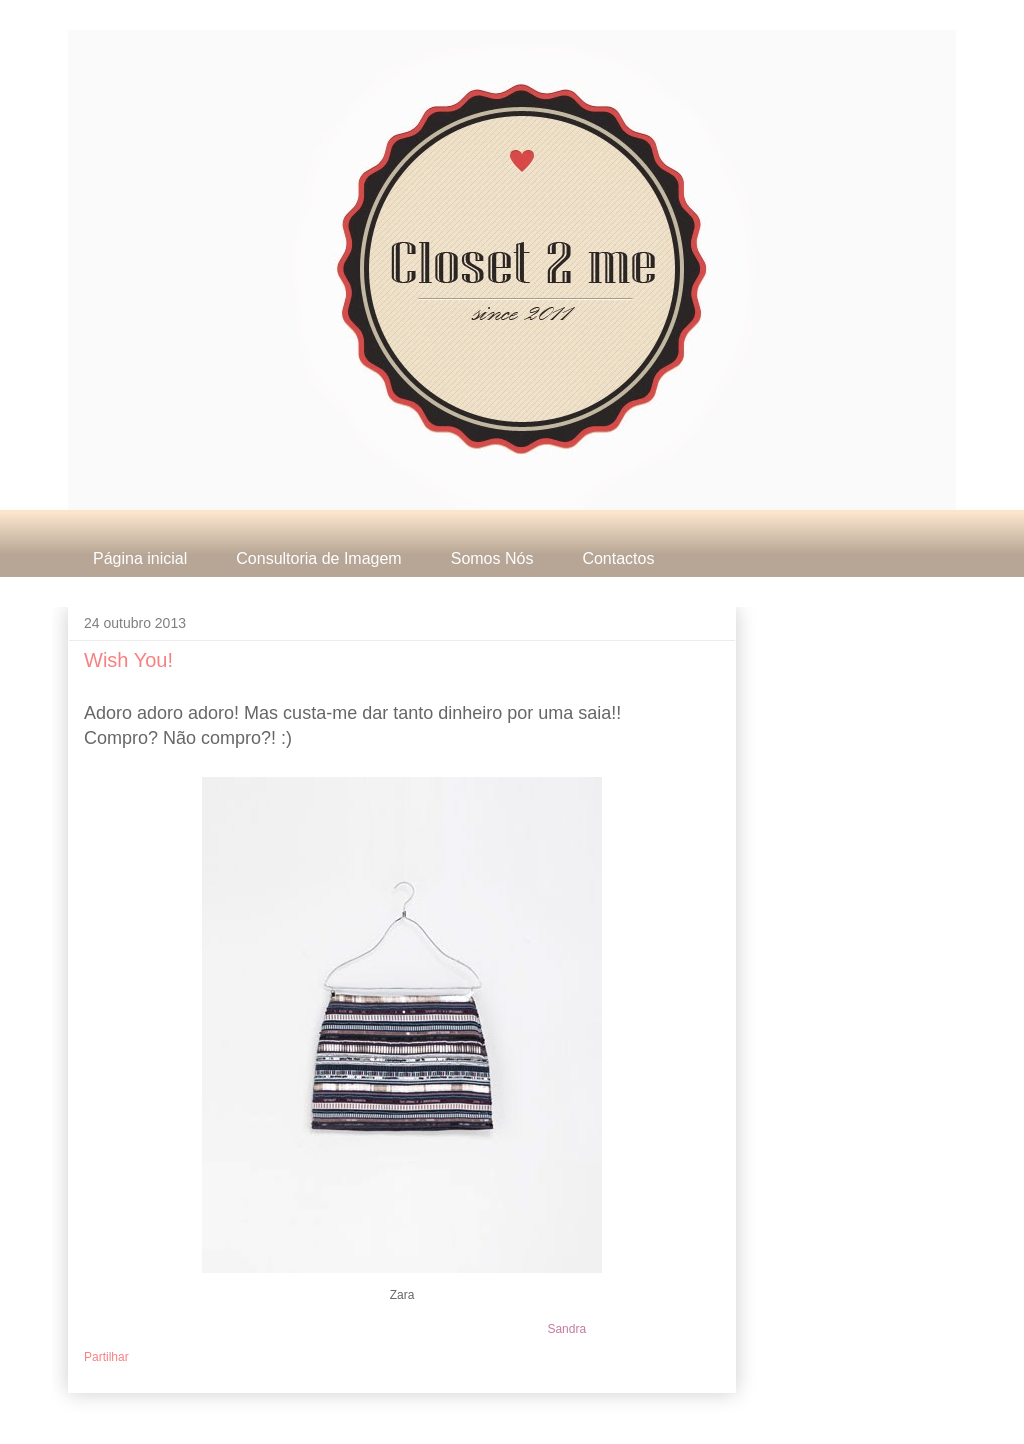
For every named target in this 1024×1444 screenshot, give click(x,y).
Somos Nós (492, 558)
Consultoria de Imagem (318, 558)
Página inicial (140, 558)
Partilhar (106, 1357)
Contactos (618, 558)
